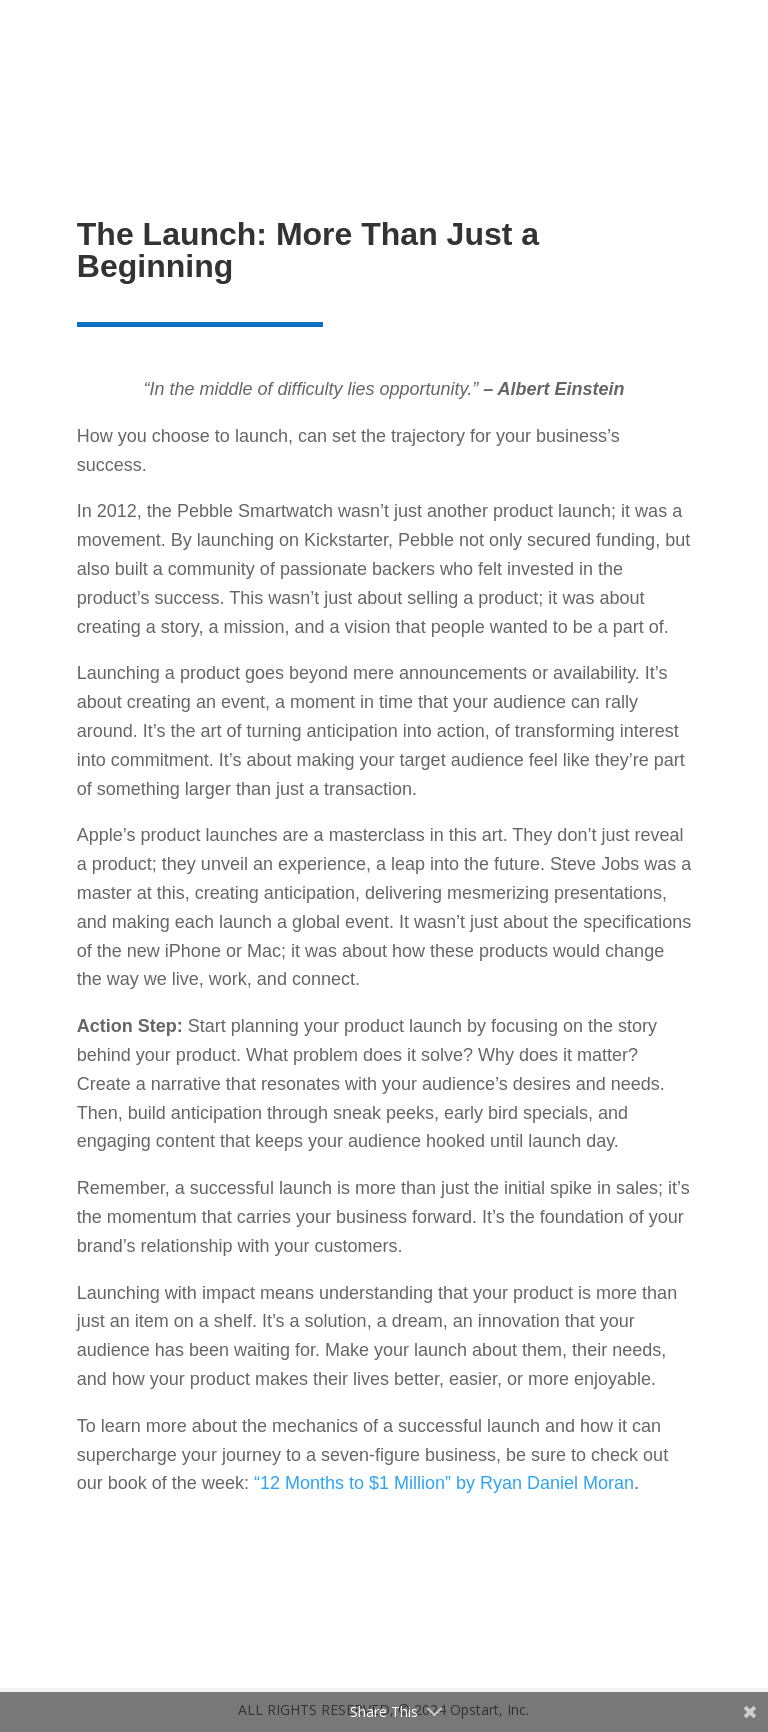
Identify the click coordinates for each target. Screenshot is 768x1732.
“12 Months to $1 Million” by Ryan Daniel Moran (444, 1483)
